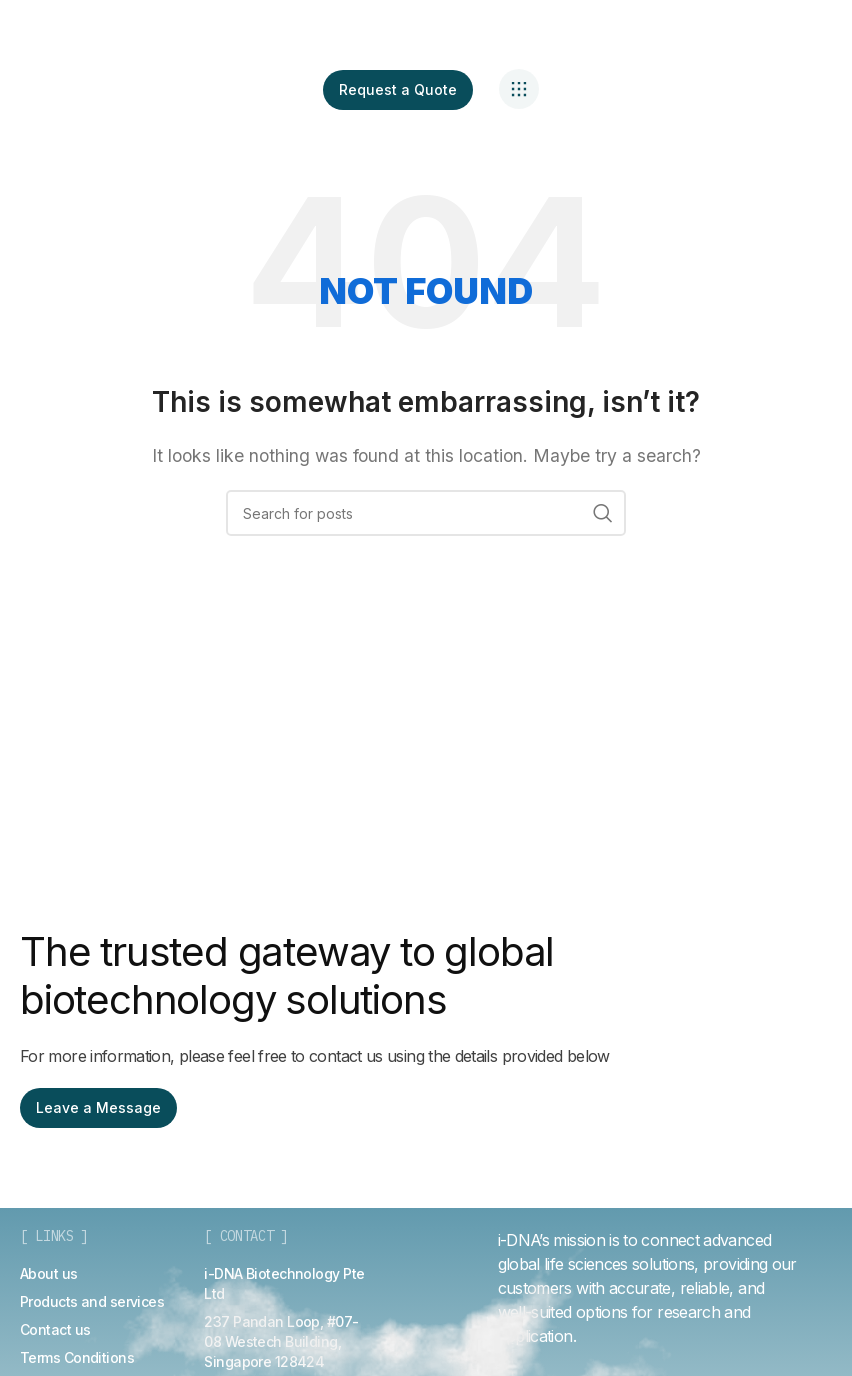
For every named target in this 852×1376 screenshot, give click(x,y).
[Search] (426, 513)
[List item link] (49, 1274)
